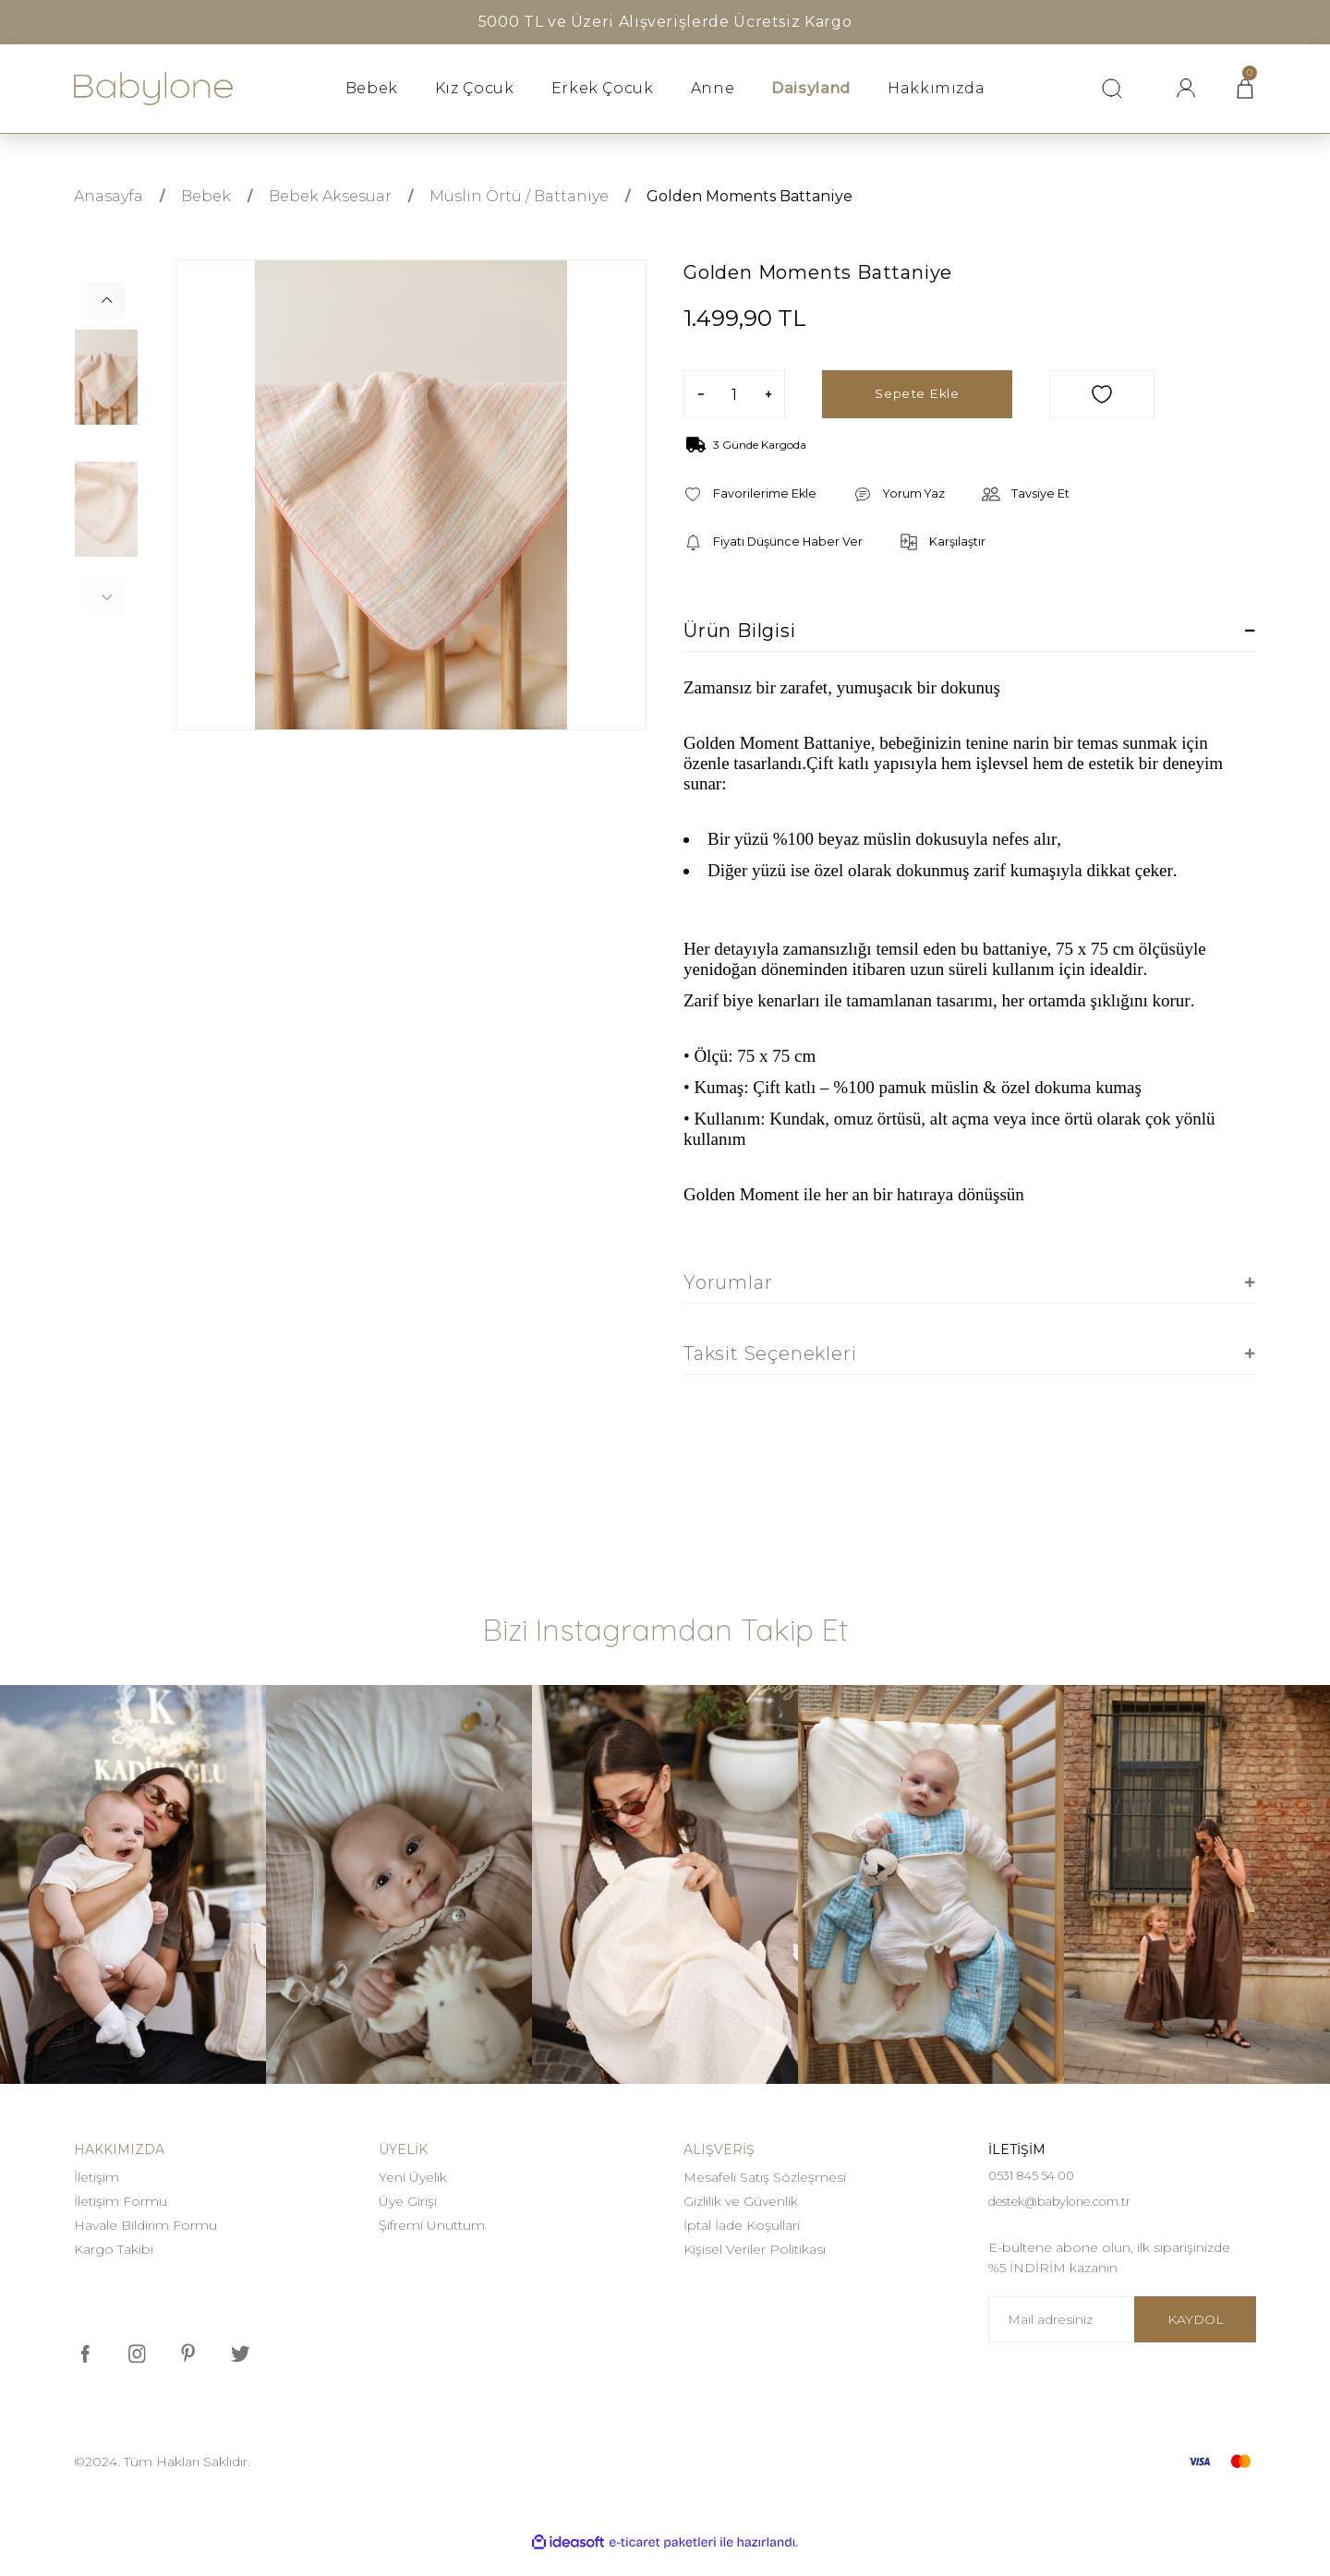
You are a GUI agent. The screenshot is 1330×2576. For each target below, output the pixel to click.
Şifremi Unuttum (432, 2227)
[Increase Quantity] (768, 394)
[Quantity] (734, 394)
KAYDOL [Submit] (1195, 2339)
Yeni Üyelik (413, 2179)
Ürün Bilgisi (739, 632)
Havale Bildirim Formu (145, 2227)
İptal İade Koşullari (741, 2227)
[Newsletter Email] (1122, 2340)
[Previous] (106, 597)
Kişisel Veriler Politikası (754, 2251)
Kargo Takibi (113, 2251)
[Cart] (1245, 89)
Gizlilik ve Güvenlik (740, 2203)
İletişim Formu (120, 2203)
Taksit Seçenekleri (769, 1355)
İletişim (96, 2179)
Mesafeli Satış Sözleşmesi (764, 2179)
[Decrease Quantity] (700, 394)
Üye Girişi (408, 2203)
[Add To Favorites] (1102, 394)
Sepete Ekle (916, 394)
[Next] (106, 300)
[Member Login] (1186, 89)
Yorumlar (727, 1284)
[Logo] (153, 89)
